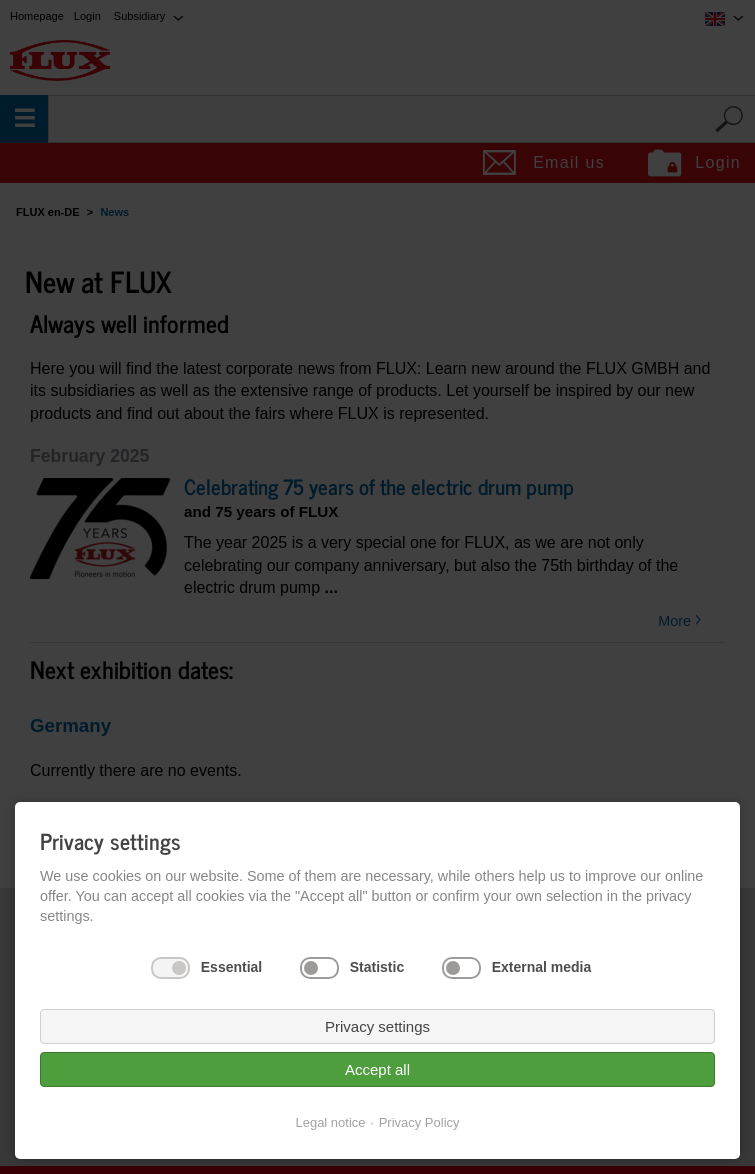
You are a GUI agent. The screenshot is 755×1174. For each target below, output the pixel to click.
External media (542, 967)
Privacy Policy (419, 1122)
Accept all (377, 1069)
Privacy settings (377, 1026)
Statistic (377, 967)
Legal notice (330, 1122)
